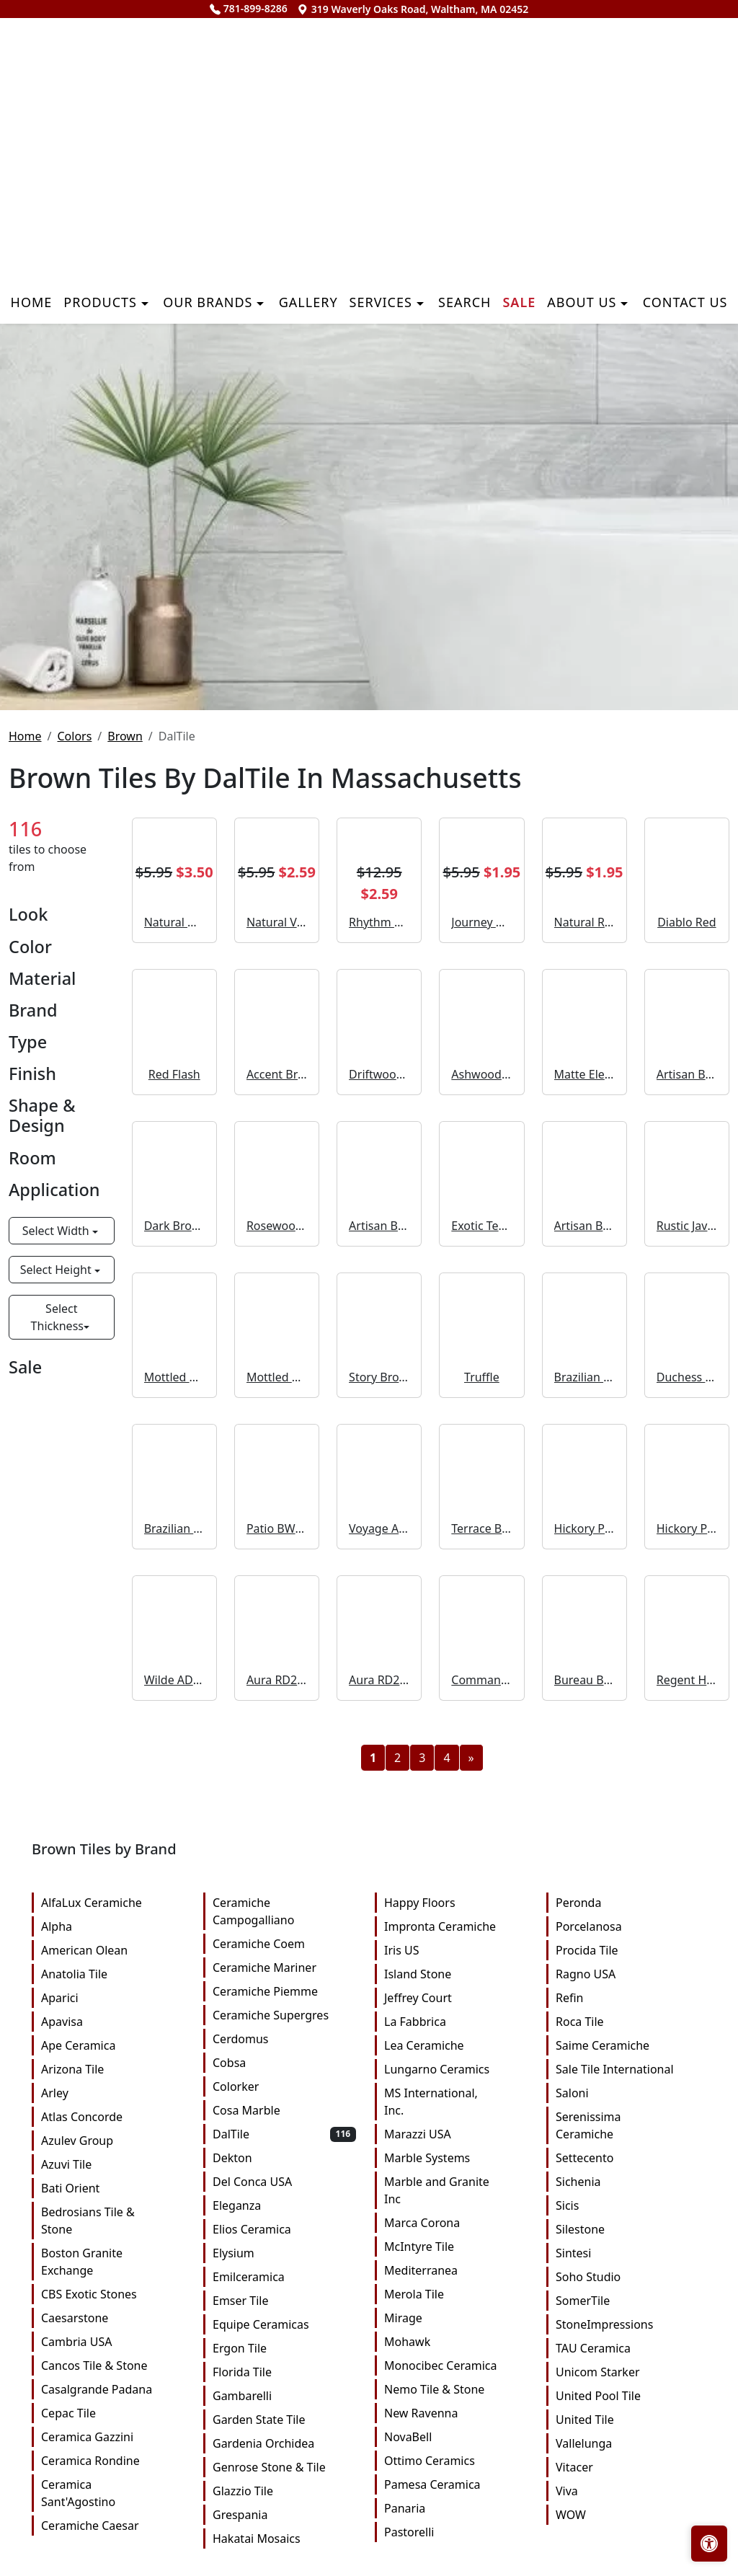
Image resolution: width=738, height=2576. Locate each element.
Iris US (456, 1950)
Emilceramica (284, 2277)
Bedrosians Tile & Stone (112, 2220)
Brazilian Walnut (584, 1377)
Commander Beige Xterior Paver (481, 1680)
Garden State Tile (284, 2419)
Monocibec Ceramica (456, 2365)
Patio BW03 (276, 1528)
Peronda (627, 1903)
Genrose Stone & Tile (284, 2467)
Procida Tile (627, 1950)
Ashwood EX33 (481, 1074)
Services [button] (383, 302)
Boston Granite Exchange (112, 2261)
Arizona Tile (112, 2069)
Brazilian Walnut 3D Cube (174, 1528)
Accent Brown (276, 1074)
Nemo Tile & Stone (456, 2389)
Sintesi (627, 2253)
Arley (112, 2093)
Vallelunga (627, 2443)
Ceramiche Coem (284, 1944)
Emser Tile (284, 2301)
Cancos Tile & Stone (112, 2365)
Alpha (112, 1926)
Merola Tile (456, 2294)
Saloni (627, 2093)
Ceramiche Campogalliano (284, 1911)
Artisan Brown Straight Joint (687, 1074)
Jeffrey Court (456, 1998)
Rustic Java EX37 (687, 1226)
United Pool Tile (627, 2396)
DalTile (284, 2134)
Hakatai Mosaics (284, 2538)
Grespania (284, 2515)
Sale (518, 302)
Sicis (627, 2205)
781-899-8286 (249, 8)
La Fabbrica (456, 2022)
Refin (627, 1998)
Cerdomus (284, 2039)
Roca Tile (627, 2022)
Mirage (456, 2318)
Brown (125, 736)
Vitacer (627, 2467)
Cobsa (284, 2063)
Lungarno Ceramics (456, 2069)
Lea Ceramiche (456, 2045)
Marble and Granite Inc (456, 2190)
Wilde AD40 (174, 1680)
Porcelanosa (627, 1926)
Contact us (685, 302)
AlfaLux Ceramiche (112, 1903)
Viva (627, 2491)
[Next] (471, 1757)
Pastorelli (456, 2532)
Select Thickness (57, 1317)
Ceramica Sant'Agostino (112, 2493)
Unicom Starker (627, 2372)
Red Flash (174, 1074)
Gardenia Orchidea (284, 2443)
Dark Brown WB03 (174, 1226)
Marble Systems (456, 2158)
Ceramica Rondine (112, 2461)
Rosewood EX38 (276, 1226)
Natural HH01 (174, 922)
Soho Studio (627, 2277)
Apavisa (112, 2022)
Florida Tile (284, 2372)
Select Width (57, 1231)
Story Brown (379, 1377)
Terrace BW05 (481, 1528)
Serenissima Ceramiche (627, 2125)
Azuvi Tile (112, 2164)
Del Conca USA (284, 2182)
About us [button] (584, 302)
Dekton (284, 2158)
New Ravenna (456, 2413)
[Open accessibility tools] (709, 2544)
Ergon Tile (284, 2348)
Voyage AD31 (379, 1528)
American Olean (112, 1950)
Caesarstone (112, 2318)
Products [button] (102, 302)
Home (32, 302)
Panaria (456, 2508)
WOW (627, 2515)
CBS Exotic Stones (112, 2294)
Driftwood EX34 (379, 1074)
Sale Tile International (627, 2069)
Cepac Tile (112, 2413)
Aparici (112, 1998)
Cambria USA (112, 2342)
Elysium (284, 2253)
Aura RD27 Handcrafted (276, 1680)
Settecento (627, 2158)
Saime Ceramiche (627, 2045)
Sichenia (627, 2182)
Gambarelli (284, 2396)
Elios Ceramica (284, 2229)
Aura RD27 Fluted (379, 1680)
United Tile (627, 2419)
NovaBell (456, 2437)
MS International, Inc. (456, 2101)
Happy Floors (456, 1903)
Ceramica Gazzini (112, 2437)
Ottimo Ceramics (456, 2461)
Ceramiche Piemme (284, 1991)
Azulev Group (112, 2140)
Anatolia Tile (112, 1974)
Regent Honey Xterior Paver (687, 1680)
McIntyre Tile (456, 2246)
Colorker (284, 2086)
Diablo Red (686, 922)
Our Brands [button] (210, 302)
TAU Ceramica (627, 2348)
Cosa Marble (284, 2110)
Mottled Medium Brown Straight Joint (174, 1377)
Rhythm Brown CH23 (379, 922)
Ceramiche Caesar (112, 2525)
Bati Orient (112, 2188)
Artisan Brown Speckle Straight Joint (584, 1226)
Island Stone (456, 1974)
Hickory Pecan (584, 1528)
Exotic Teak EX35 (481, 1226)
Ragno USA (627, 1974)
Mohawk (456, 2342)
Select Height (57, 1270)
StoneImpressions (627, 2324)
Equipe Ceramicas (284, 2324)
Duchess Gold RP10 (687, 1377)
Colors (74, 736)
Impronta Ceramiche (456, 1926)
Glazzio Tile (284, 2491)
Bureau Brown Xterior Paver (584, 1680)
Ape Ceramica (112, 2045)
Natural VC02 (276, 922)
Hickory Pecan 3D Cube (687, 1528)
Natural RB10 (584, 922)
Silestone (627, 2229)
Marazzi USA (456, 2134)
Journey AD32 (481, 922)
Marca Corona (456, 2223)
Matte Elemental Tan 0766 (584, 1074)
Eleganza (284, 2205)
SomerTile (627, 2301)
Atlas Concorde (112, 2117)
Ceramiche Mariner (284, 1967)
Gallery (308, 302)
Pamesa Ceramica (456, 2484)
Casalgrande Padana (112, 2389)
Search (464, 302)
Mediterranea (456, 2270)
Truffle (481, 1377)
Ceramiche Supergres (284, 2015)
